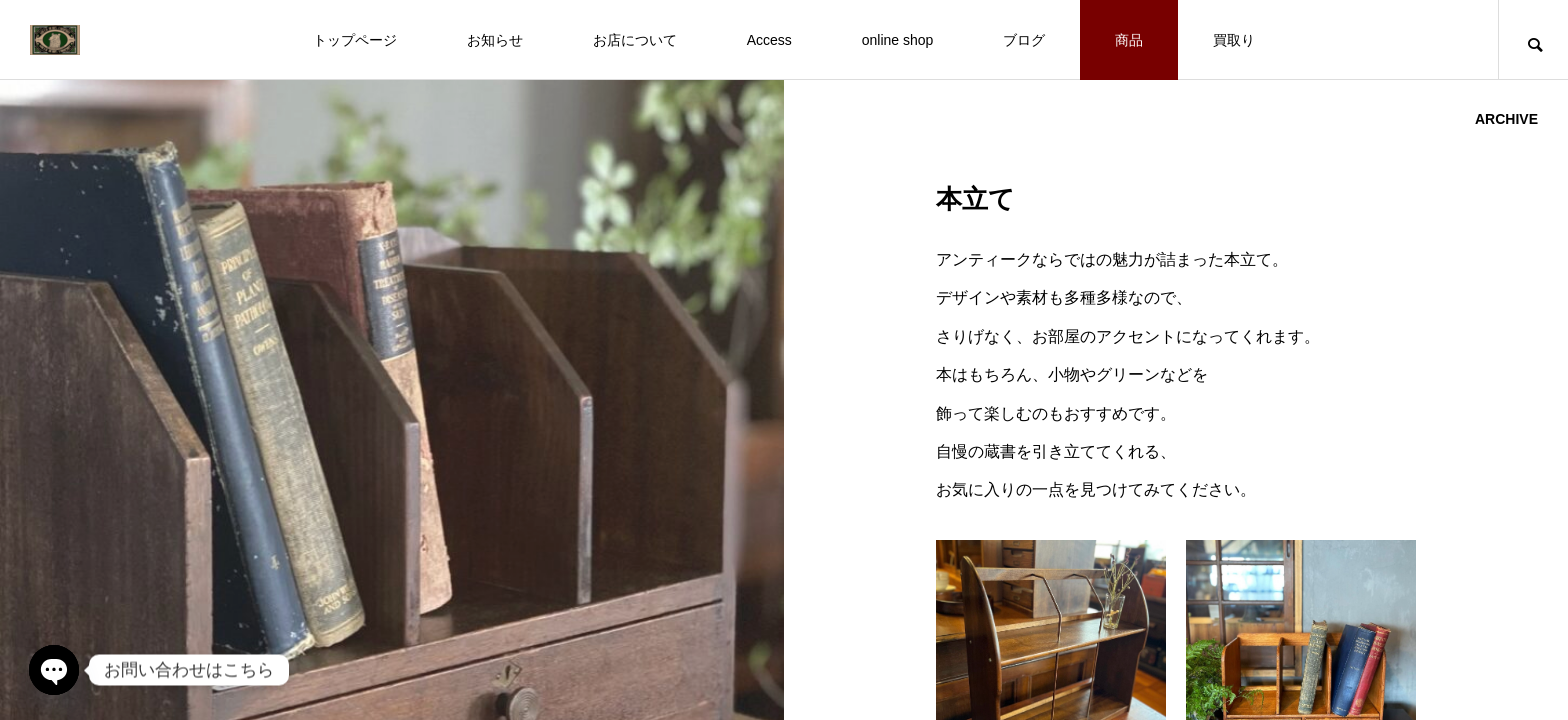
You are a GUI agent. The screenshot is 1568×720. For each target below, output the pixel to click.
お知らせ (495, 40)
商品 (1129, 40)
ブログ (1024, 40)
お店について (635, 40)
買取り (1234, 40)
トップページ (355, 40)
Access (769, 40)
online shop (898, 40)
